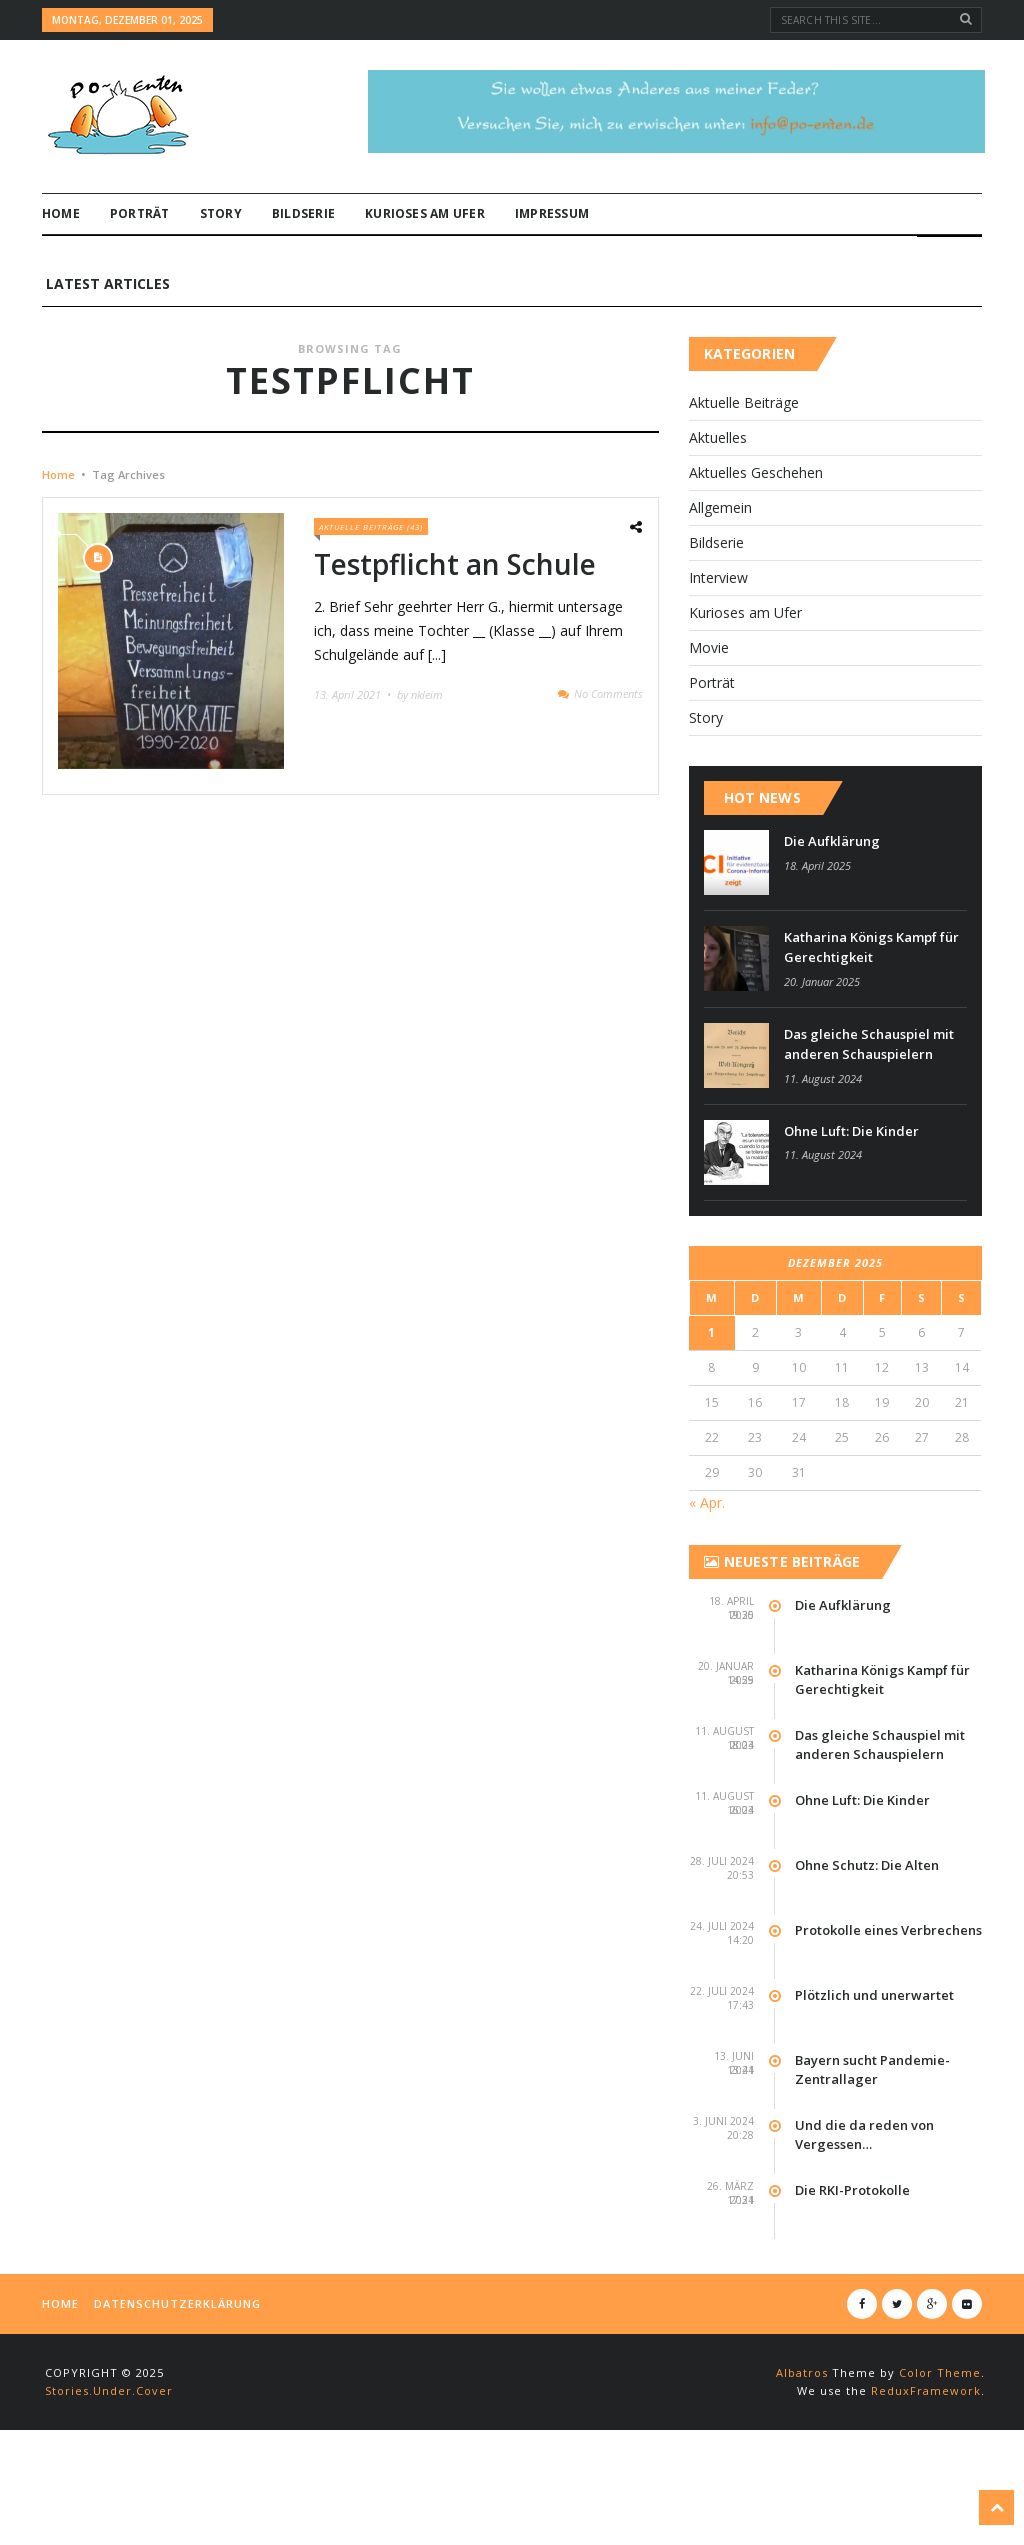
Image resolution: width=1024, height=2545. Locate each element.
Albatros (802, 2441)
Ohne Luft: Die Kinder (851, 1200)
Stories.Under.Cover (109, 2459)
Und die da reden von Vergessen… (864, 2204)
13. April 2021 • (354, 763)
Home (61, 213)
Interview (718, 647)
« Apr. (707, 1571)
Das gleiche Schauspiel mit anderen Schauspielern (869, 1114)
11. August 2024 (823, 1147)
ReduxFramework (926, 2459)
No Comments (608, 762)
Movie (709, 717)
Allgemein (720, 577)
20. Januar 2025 (822, 1051)
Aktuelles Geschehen (756, 542)
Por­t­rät (140, 213)
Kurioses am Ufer (425, 213)
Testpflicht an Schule (455, 634)
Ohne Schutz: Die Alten (867, 1934)
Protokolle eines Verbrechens (888, 1999)
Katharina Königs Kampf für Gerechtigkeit (871, 1017)
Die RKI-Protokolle (852, 2259)
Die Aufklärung (832, 911)
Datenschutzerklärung (177, 2372)
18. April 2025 (817, 935)
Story (221, 213)
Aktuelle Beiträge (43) (371, 596)
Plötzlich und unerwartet (874, 2064)
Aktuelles (718, 507)
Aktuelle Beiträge (744, 472)
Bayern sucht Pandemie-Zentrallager (872, 2139)
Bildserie (303, 213)
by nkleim (420, 763)
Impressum (552, 213)
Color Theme (940, 2441)
